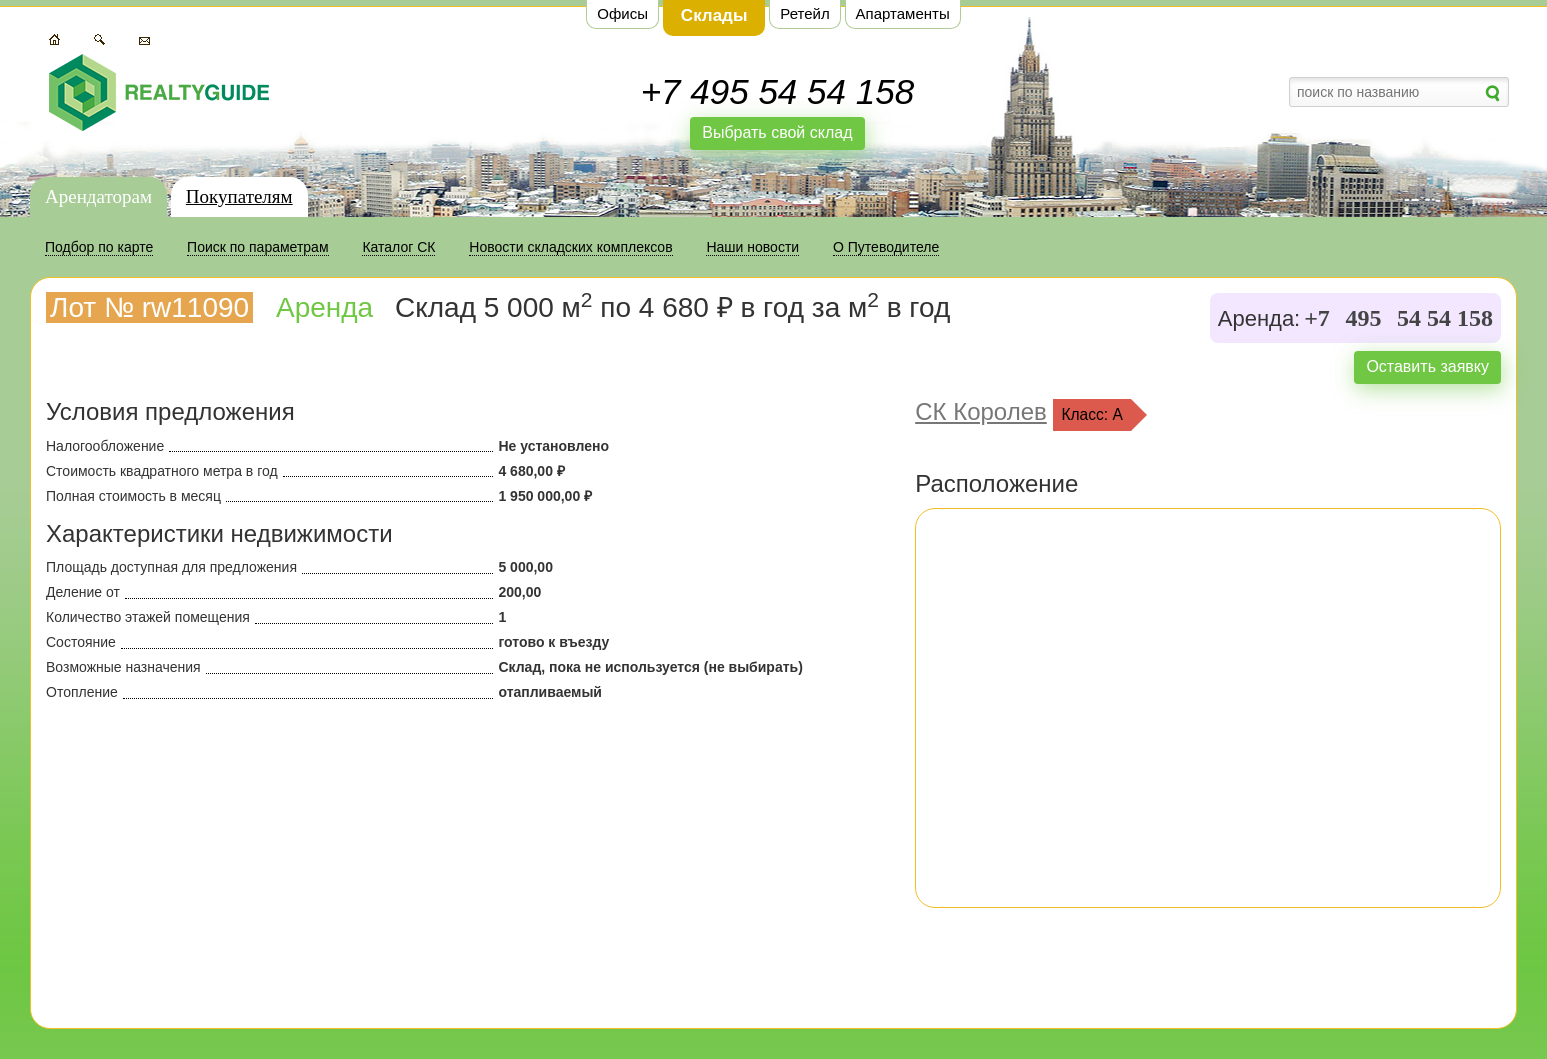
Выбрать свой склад (777, 132)
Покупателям (239, 196)
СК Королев (981, 411)
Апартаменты (903, 13)
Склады (714, 15)
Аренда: (1259, 319)
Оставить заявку (1427, 366)
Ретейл (804, 13)
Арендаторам (98, 196)
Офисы (622, 13)
